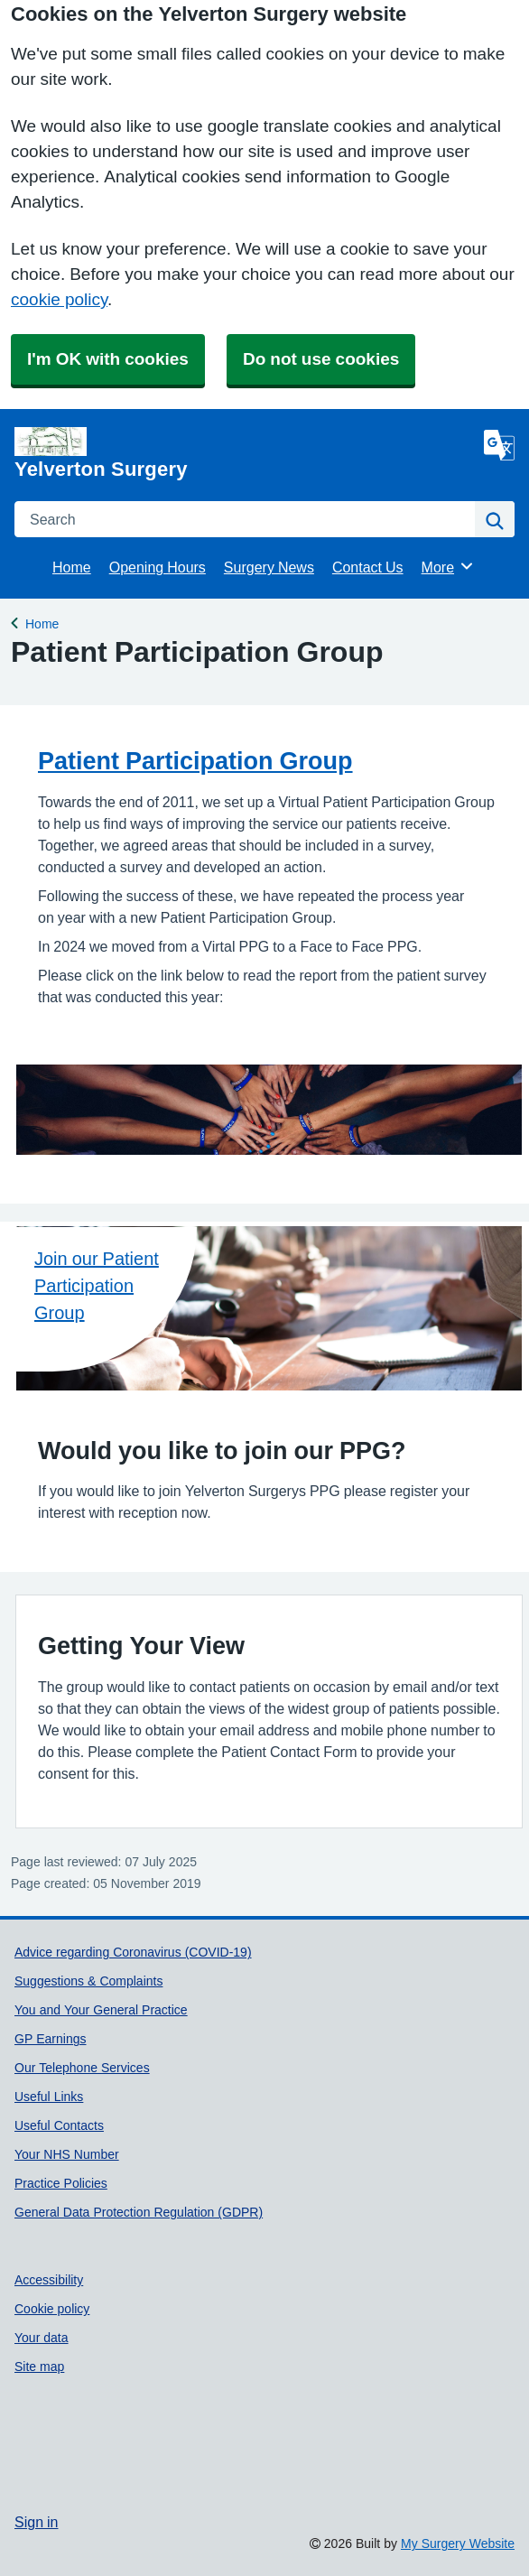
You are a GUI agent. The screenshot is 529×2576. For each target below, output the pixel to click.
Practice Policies (60, 2183)
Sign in (36, 2522)
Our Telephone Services (82, 2067)
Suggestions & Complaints (88, 1981)
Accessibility (48, 2280)
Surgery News (269, 567)
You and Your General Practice (101, 2010)
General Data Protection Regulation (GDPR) (138, 2212)
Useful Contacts (59, 2125)
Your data (41, 2337)
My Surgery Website (458, 2543)
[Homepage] (245, 453)
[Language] (499, 445)
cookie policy (59, 299)
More (448, 566)
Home (71, 567)
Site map (39, 2366)
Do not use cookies (321, 358)
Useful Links (48, 2096)
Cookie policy (51, 2308)
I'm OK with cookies (108, 358)
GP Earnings (50, 2038)
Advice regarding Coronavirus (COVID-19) (133, 1952)
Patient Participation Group (195, 761)
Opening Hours (157, 567)
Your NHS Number (66, 2154)
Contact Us (368, 567)
